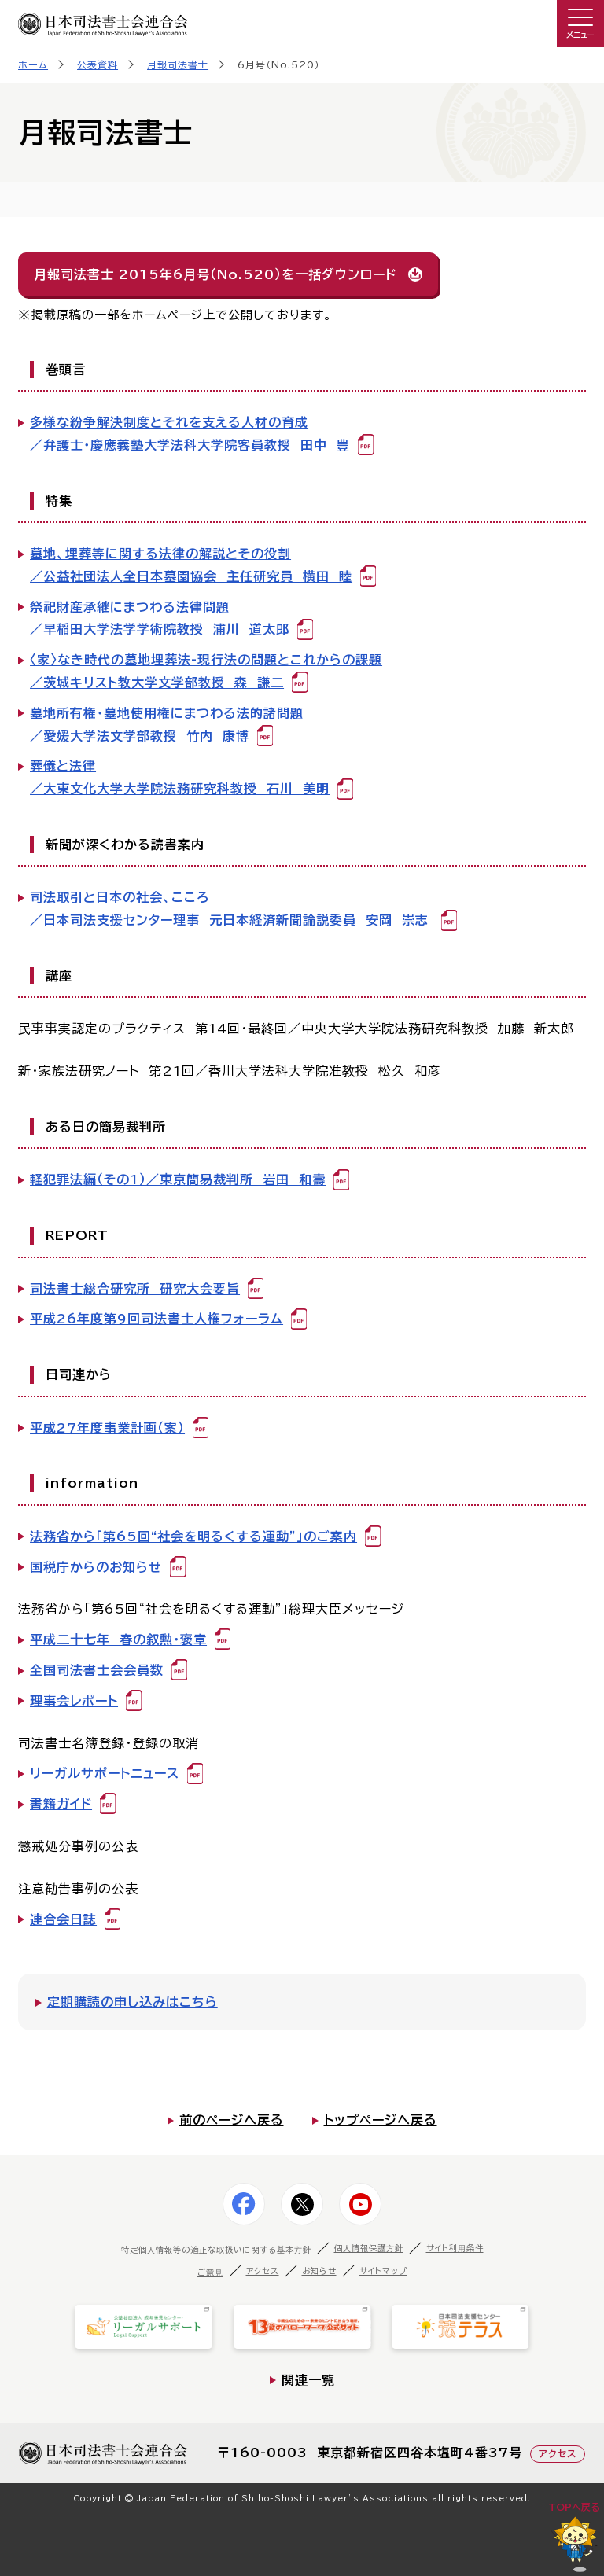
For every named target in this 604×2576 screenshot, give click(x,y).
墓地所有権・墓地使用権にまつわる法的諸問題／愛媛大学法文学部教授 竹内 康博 (167, 724)
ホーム (33, 64)
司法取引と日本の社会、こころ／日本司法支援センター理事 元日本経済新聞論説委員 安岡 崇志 (231, 908)
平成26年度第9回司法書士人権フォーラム (156, 1318)
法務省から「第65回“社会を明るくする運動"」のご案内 (193, 1536)
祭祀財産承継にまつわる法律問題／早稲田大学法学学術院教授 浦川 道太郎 (159, 618)
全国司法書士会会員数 (97, 1670)
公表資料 (97, 64)
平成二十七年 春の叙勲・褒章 (118, 1639)
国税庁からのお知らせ (96, 1567)
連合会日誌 (63, 1919)
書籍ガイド (61, 1804)
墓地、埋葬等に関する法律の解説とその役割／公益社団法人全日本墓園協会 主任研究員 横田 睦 (191, 565)
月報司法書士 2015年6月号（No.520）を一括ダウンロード (215, 274)
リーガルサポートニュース (104, 1773)
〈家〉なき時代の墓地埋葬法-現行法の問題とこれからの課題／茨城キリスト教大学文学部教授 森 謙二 (206, 671)
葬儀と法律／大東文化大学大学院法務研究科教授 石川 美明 (180, 777)
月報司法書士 (177, 64)
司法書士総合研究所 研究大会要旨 (135, 1288)
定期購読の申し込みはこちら (132, 2002)
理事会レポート (74, 1701)
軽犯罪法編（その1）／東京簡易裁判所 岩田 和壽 (178, 1179)
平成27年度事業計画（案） (107, 1428)
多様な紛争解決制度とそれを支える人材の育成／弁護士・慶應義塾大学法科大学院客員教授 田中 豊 (190, 433)
